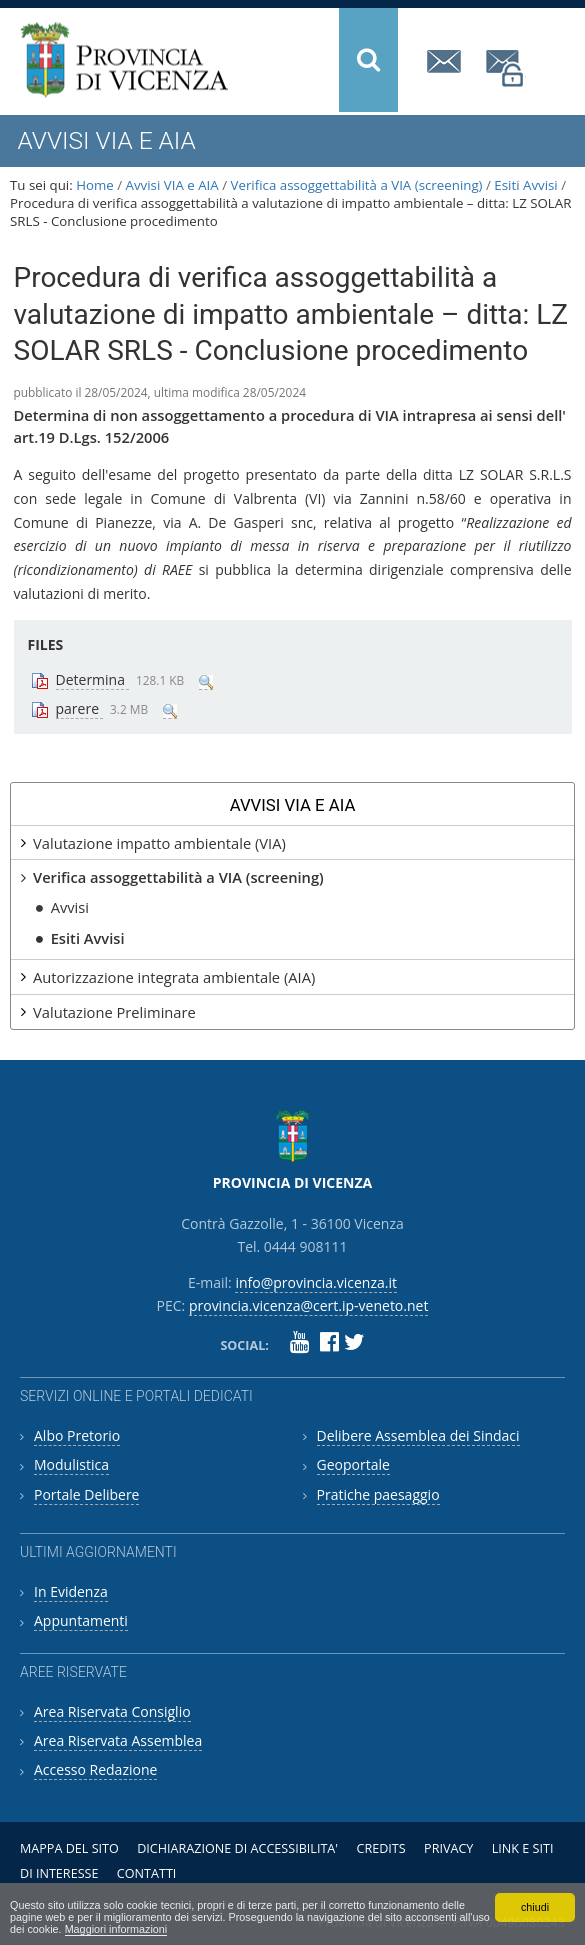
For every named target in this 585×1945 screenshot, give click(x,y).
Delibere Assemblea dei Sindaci (418, 1435)
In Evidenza (71, 1591)
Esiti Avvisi (525, 185)
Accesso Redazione (95, 1769)
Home (95, 185)
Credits (380, 1848)
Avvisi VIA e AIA (172, 185)
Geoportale (353, 1464)
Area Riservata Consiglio (112, 1711)
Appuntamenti (81, 1620)
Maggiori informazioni (116, 1929)
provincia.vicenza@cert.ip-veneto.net (506, 68)
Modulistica (71, 1464)
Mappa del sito (69, 1848)
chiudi (535, 1907)
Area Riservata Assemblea (118, 1740)
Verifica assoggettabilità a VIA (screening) (357, 185)
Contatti (147, 1873)
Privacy (448, 1848)
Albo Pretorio (77, 1435)
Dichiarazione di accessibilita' (237, 1848)
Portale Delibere (86, 1494)
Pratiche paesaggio (378, 1494)
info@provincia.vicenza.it (447, 61)
